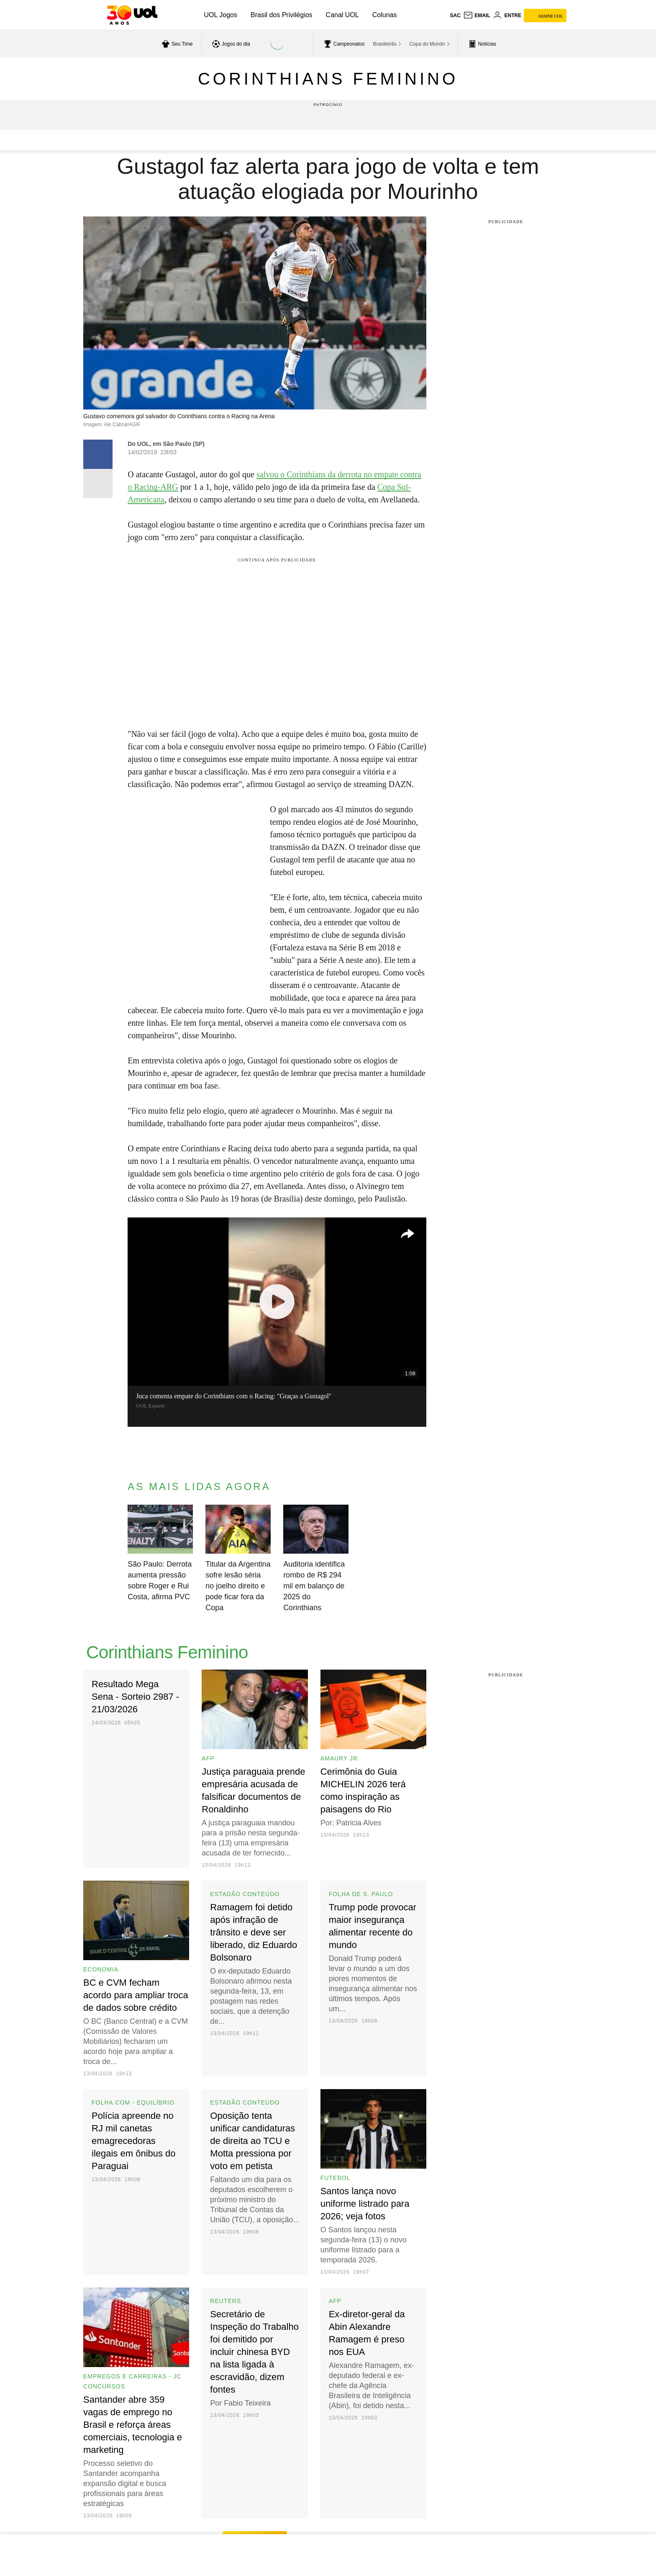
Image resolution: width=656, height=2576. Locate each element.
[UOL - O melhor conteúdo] (132, 15)
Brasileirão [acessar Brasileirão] (385, 44)
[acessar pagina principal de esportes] (481, 44)
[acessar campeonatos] (343, 44)
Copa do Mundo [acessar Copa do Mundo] (427, 44)
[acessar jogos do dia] (230, 44)
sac (455, 15)
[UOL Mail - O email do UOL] (476, 15)
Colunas (384, 14)
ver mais (255, 2512)
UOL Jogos (220, 14)
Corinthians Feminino (328, 78)
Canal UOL (342, 14)
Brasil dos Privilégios (282, 14)
